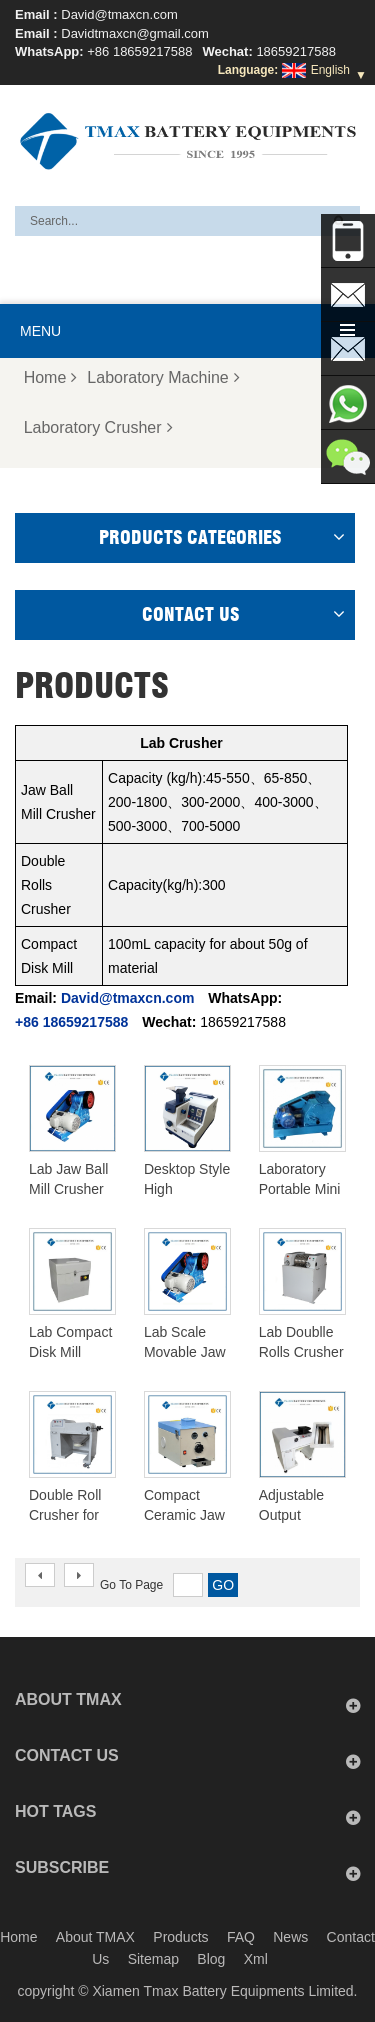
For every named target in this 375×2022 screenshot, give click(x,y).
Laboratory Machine (163, 377)
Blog (211, 1959)
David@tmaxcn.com (119, 14)
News (290, 1937)
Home (51, 377)
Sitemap (153, 1959)
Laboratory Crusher (98, 427)
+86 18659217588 (139, 51)
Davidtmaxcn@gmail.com (135, 33)
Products (180, 1937)
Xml (256, 1959)
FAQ (241, 1937)
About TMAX (95, 1937)
